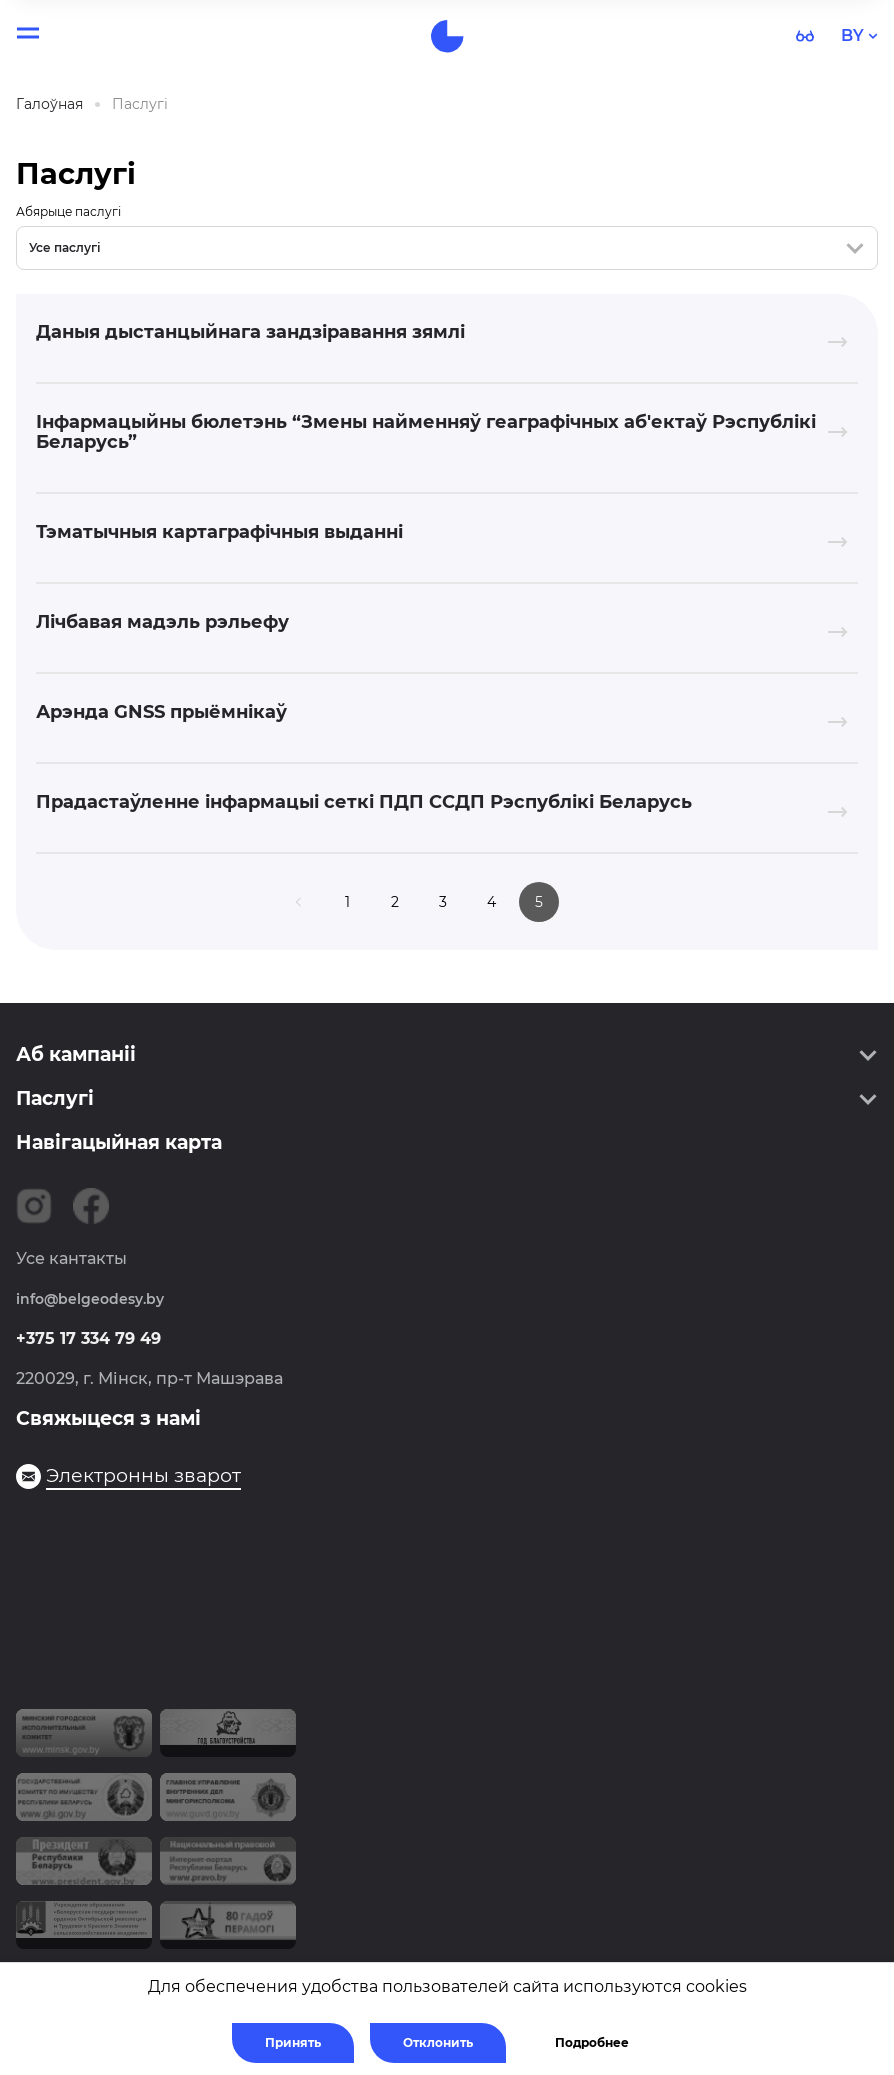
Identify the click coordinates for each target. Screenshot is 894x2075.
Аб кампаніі (76, 1054)
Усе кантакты (71, 1258)
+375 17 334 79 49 (88, 1338)
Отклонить (438, 2042)
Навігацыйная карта (119, 1142)
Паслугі (55, 1098)
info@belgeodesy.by (90, 1299)
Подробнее (592, 2042)
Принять (293, 2042)
